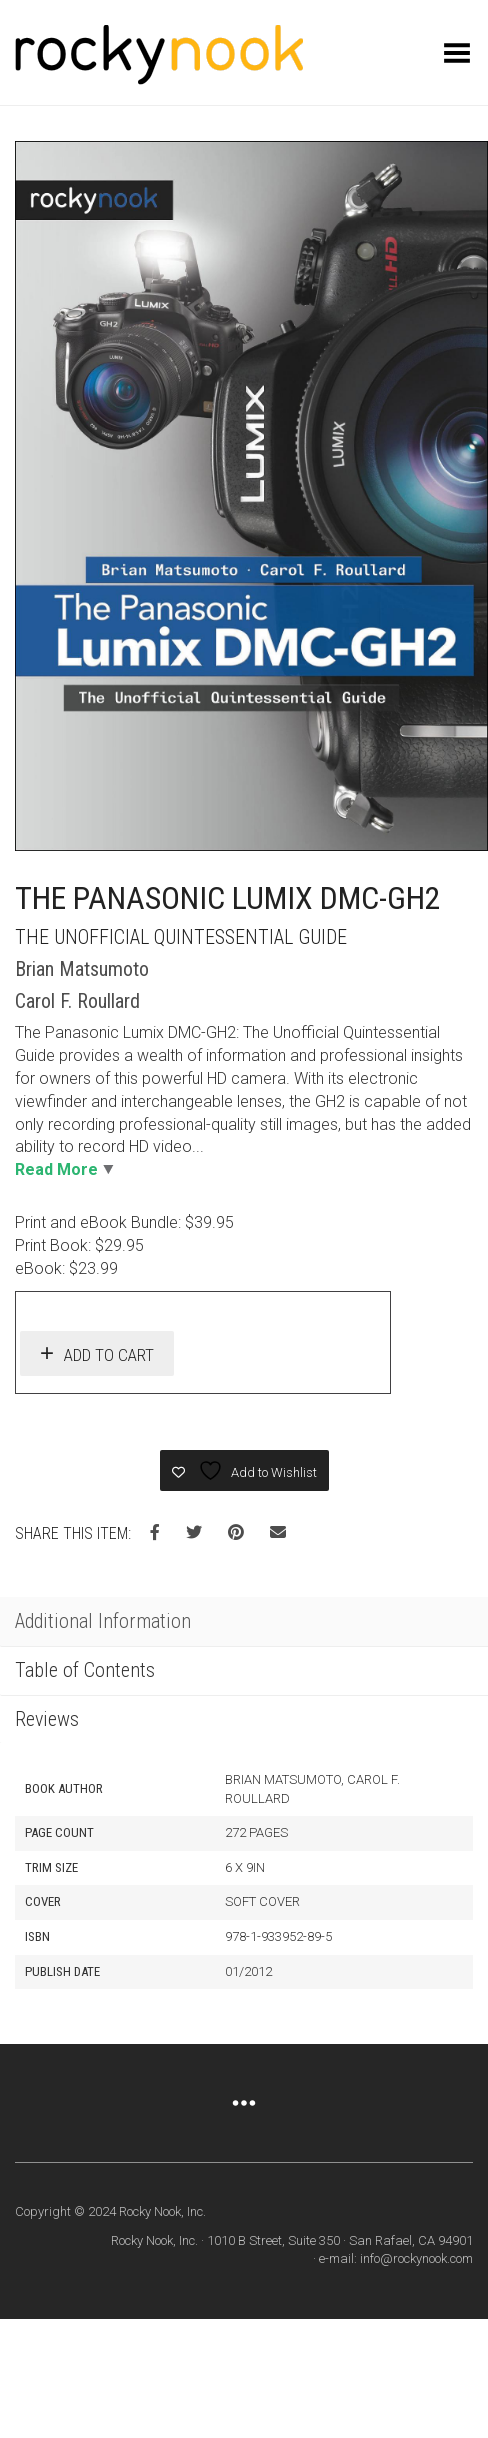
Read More (56, 1169)
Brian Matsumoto (82, 969)
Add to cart (109, 1355)
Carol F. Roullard (77, 1001)
